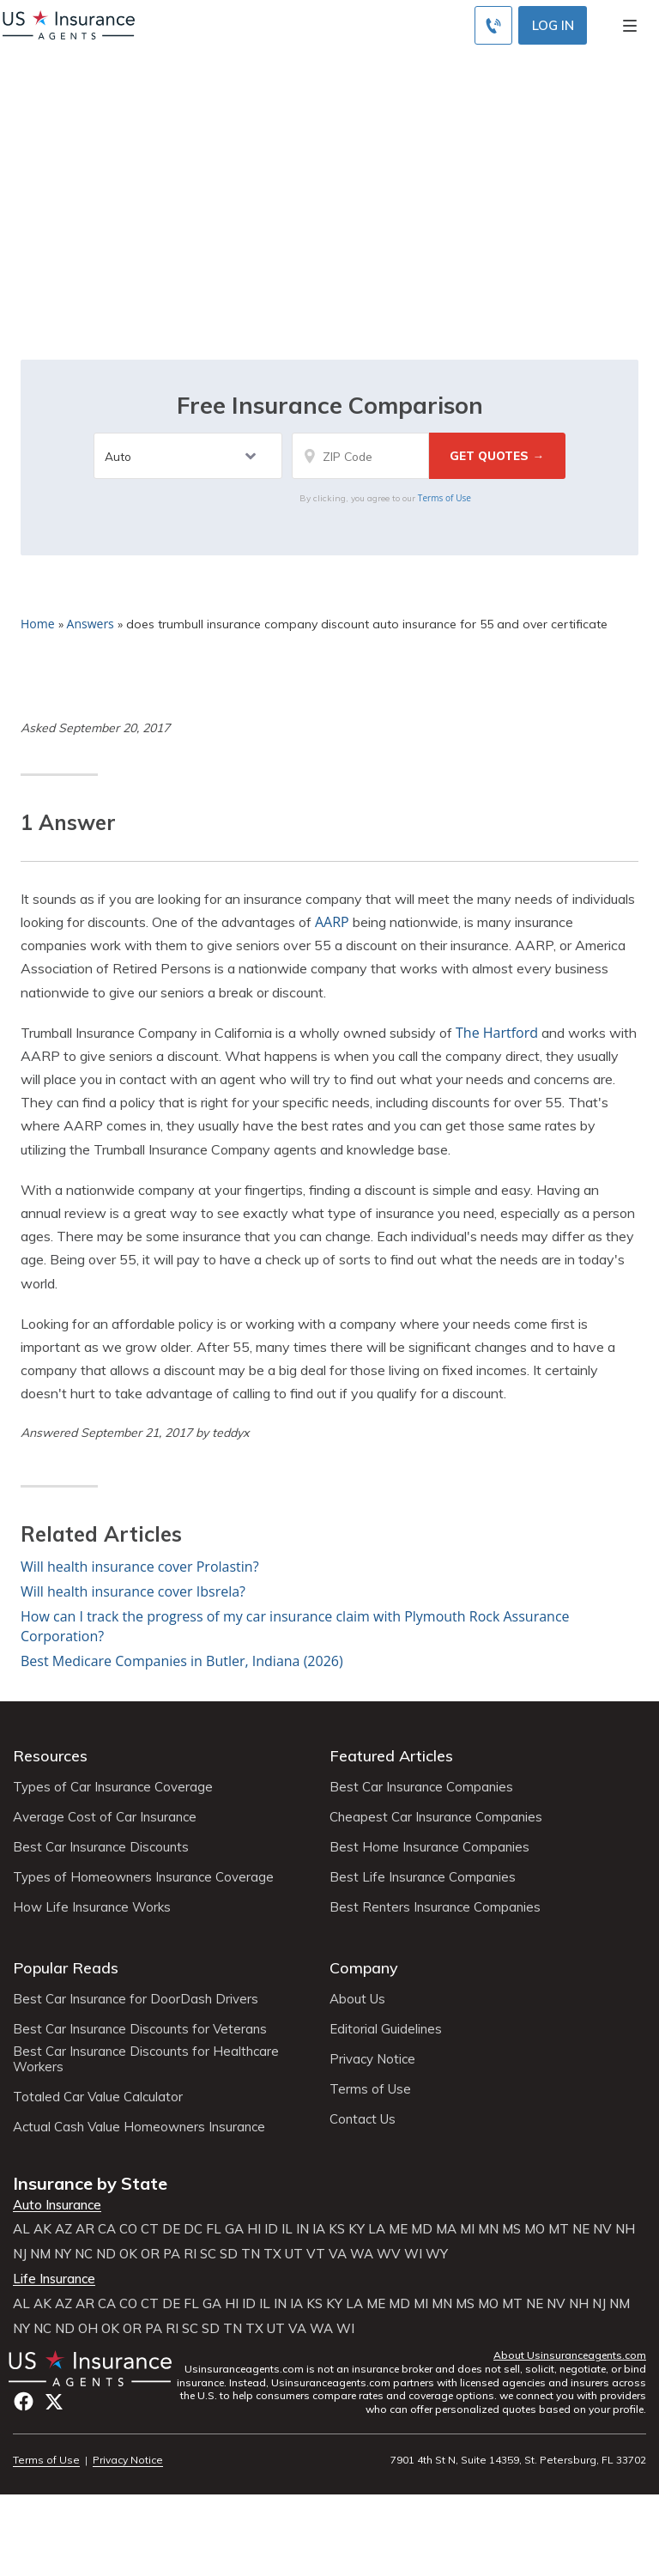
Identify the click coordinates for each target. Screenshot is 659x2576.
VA (338, 2254)
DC (193, 2229)
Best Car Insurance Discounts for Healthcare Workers (146, 2059)
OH (88, 2329)
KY (356, 2229)
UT (294, 2254)
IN (302, 2229)
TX (272, 2254)
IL (287, 2229)
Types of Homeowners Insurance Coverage (143, 1877)
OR (150, 2254)
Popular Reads (65, 1968)
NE (580, 2229)
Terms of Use (444, 498)
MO (534, 2229)
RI (190, 2254)
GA (234, 2229)
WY (437, 2254)
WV (389, 2254)
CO (128, 2229)
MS (511, 2229)
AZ (63, 2229)
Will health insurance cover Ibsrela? (133, 1591)
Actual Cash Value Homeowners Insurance (139, 2127)
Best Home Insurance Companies (429, 1847)
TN (250, 2254)
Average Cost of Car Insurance (104, 1817)
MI (467, 2229)
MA (446, 2229)
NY (62, 2254)
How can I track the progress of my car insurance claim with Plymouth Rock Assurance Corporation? (295, 1626)
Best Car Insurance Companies (421, 1787)
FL (213, 2229)
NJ (20, 2254)
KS (337, 2229)
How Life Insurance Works (92, 1907)
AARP (332, 921)
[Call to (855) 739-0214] (493, 25)
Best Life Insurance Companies (423, 1877)
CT (150, 2229)
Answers (90, 623)
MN (488, 2229)
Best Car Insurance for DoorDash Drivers (135, 1999)
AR (85, 2229)
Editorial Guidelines (386, 2029)
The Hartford (497, 1032)
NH (625, 2229)
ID (271, 2229)
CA (107, 2229)
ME (398, 2229)
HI (254, 2229)
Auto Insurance (57, 2205)
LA (376, 2229)
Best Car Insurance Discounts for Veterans (140, 2029)
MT (558, 2229)
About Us (357, 1999)
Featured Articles (391, 1756)
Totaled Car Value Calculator (98, 2097)
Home (38, 623)
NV (602, 2229)
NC (84, 2254)
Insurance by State (90, 2183)
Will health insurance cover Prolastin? (140, 1566)
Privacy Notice (372, 2059)
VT (315, 2254)
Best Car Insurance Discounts (101, 1847)
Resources (50, 1756)
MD (421, 2229)
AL (21, 2229)
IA (318, 2229)
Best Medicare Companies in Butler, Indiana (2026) (182, 1661)
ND (106, 2254)
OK (128, 2254)
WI (413, 2254)
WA (361, 2254)
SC (208, 2254)
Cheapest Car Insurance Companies (436, 1817)
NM (40, 2254)
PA (171, 2254)
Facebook (23, 2401)
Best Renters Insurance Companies (435, 1907)
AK (42, 2229)
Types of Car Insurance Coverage (113, 1787)
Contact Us (363, 2119)
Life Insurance (54, 2279)
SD (229, 2254)
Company (364, 1968)
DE (171, 2229)
